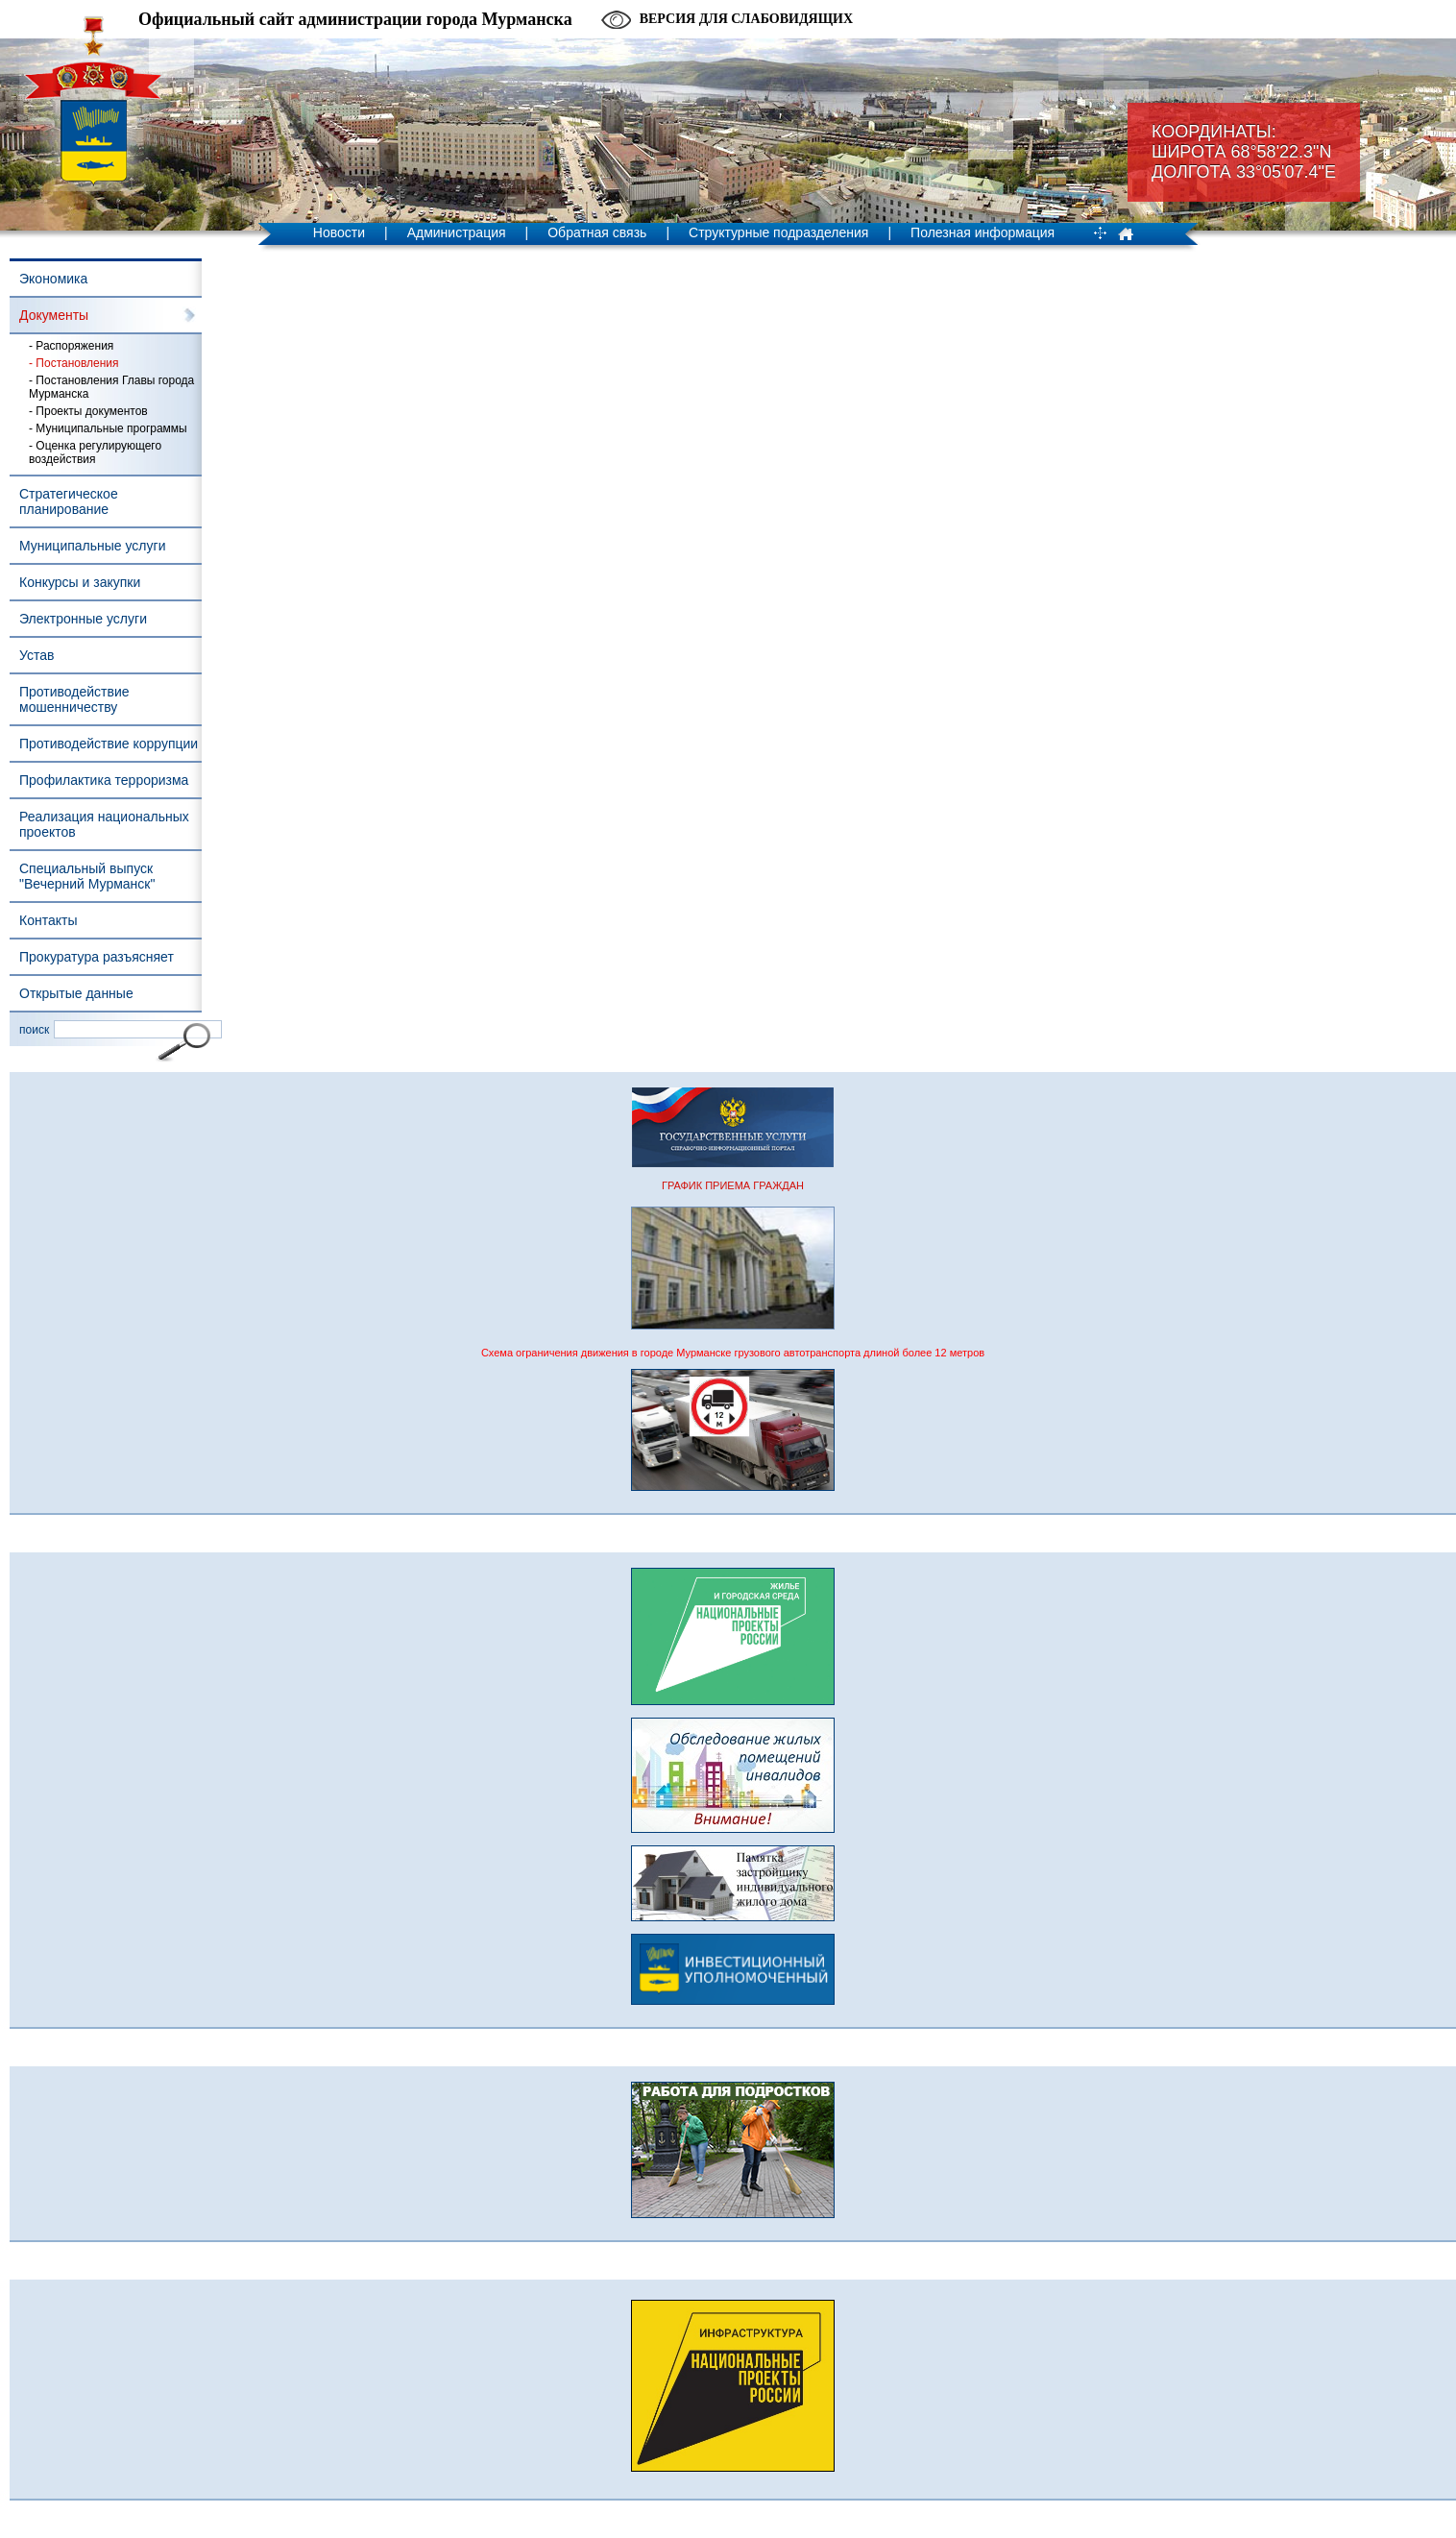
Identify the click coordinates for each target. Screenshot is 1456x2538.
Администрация (456, 232)
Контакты (48, 920)
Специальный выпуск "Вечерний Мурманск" (87, 876)
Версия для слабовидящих (746, 19)
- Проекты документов (88, 411)
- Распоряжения (71, 346)
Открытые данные (76, 993)
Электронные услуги (83, 618)
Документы (53, 315)
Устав (36, 655)
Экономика (53, 278)
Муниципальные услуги (92, 545)
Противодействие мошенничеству (74, 699)
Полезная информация (982, 232)
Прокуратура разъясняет (96, 956)
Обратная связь (596, 232)
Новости (339, 232)
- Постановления (74, 363)
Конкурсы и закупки (79, 582)
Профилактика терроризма (103, 780)
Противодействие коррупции (108, 743)
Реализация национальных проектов (104, 824)
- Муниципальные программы (108, 428)
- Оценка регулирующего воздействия (95, 452)
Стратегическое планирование (68, 501)
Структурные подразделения (778, 232)
